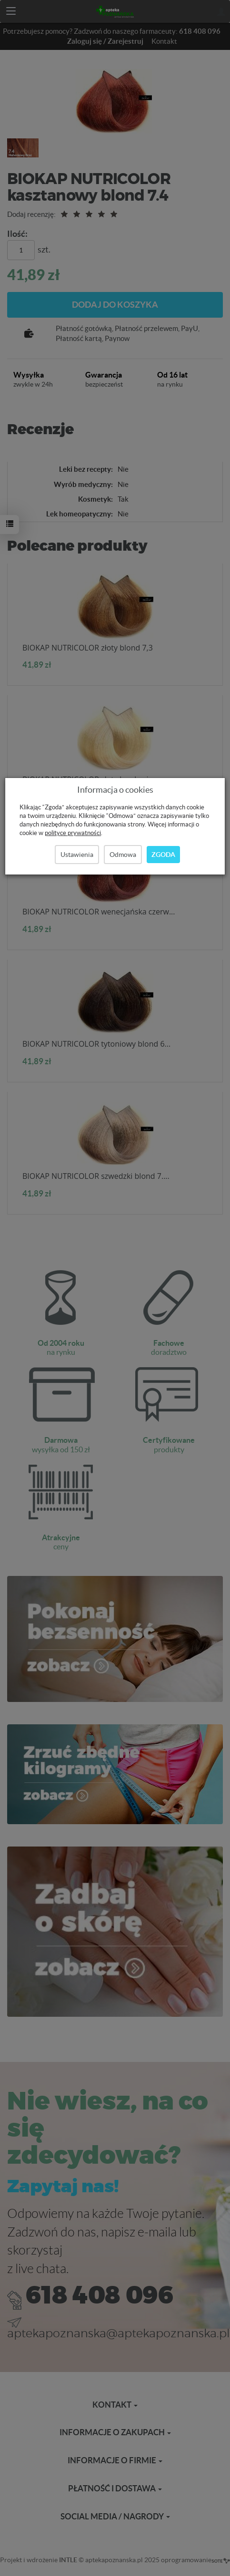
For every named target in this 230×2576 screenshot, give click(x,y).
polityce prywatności (73, 832)
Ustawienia (76, 854)
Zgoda (163, 854)
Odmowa (123, 854)
